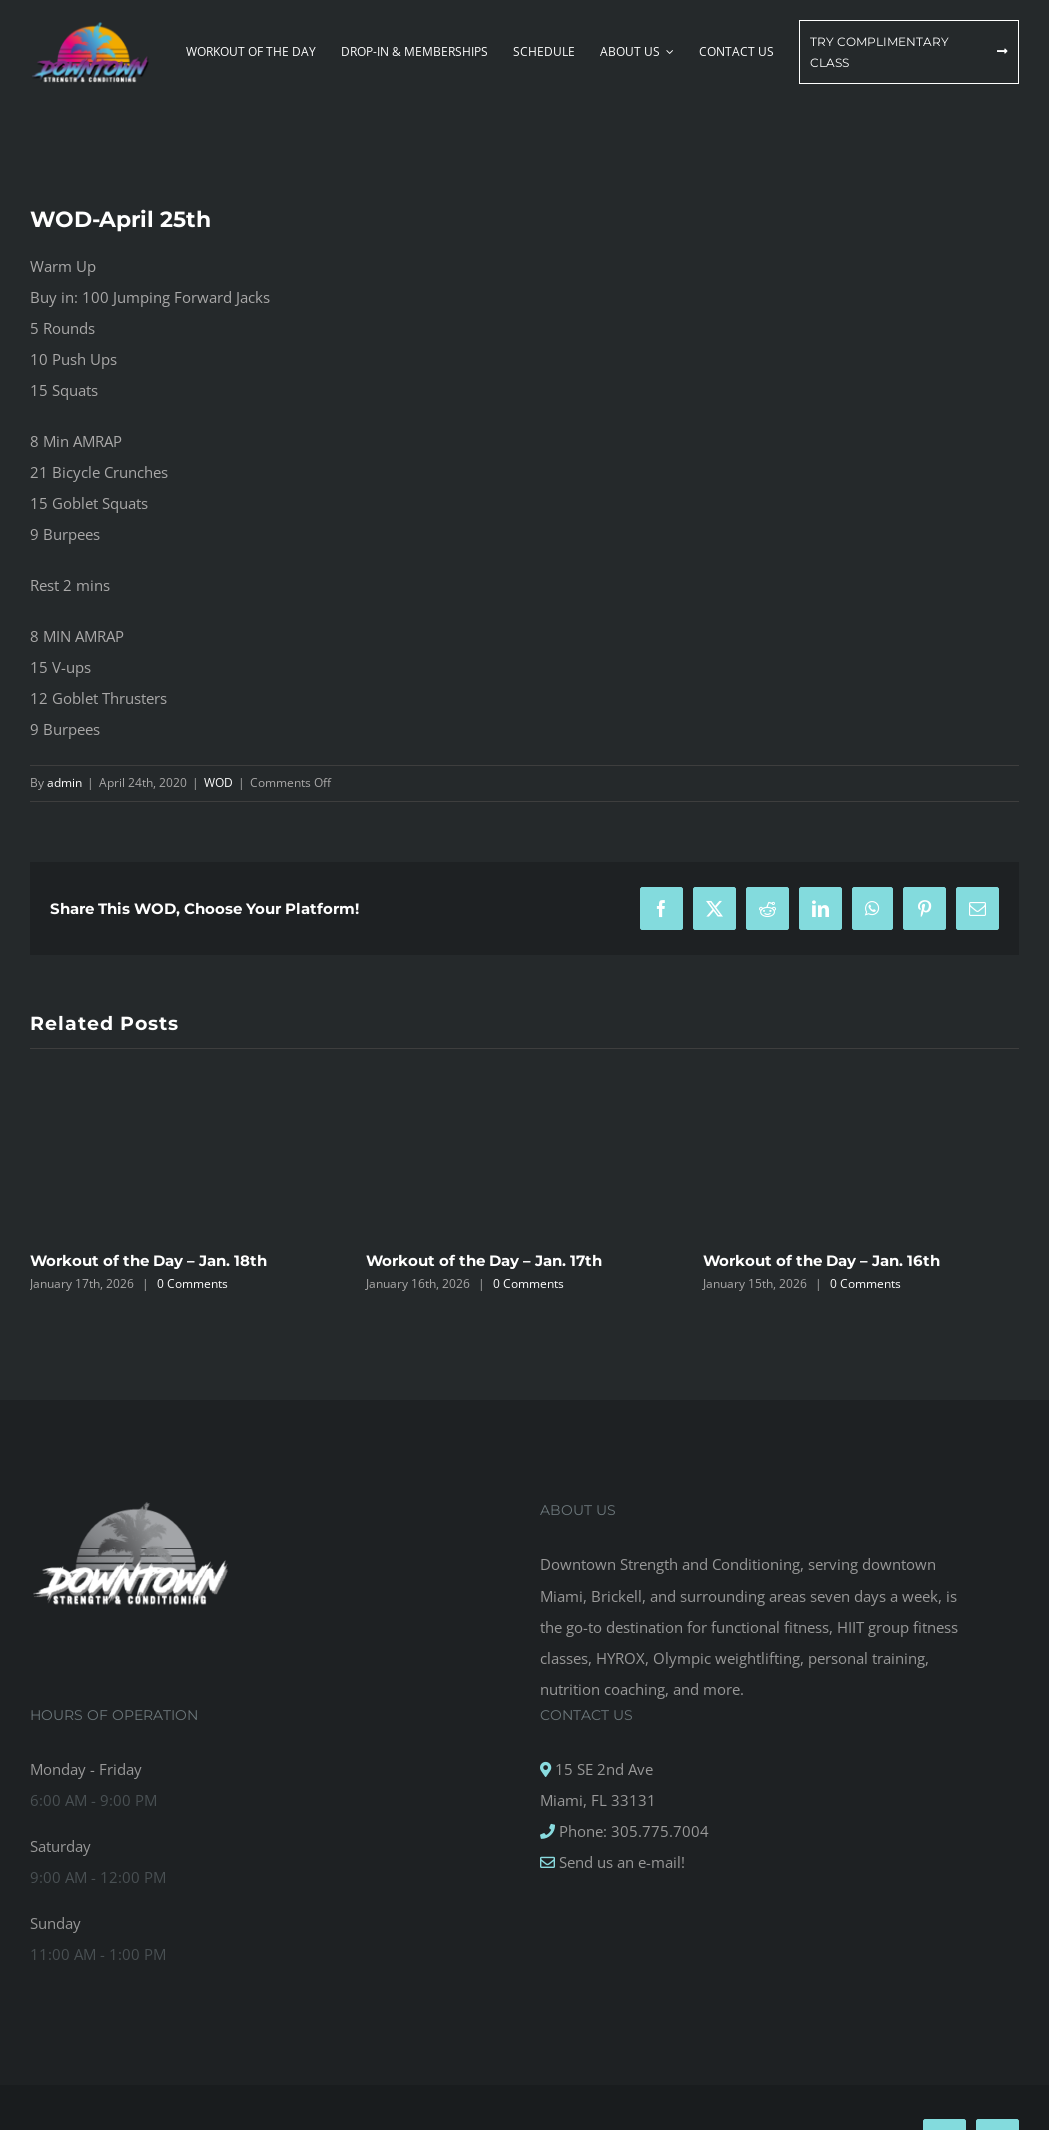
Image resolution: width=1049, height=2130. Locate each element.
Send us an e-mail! (620, 1862)
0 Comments (192, 1283)
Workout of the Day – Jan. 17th (484, 1260)
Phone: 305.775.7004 (632, 1831)
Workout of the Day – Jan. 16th (821, 1260)
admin (64, 782)
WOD (218, 782)
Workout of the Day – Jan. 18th (148, 1260)
